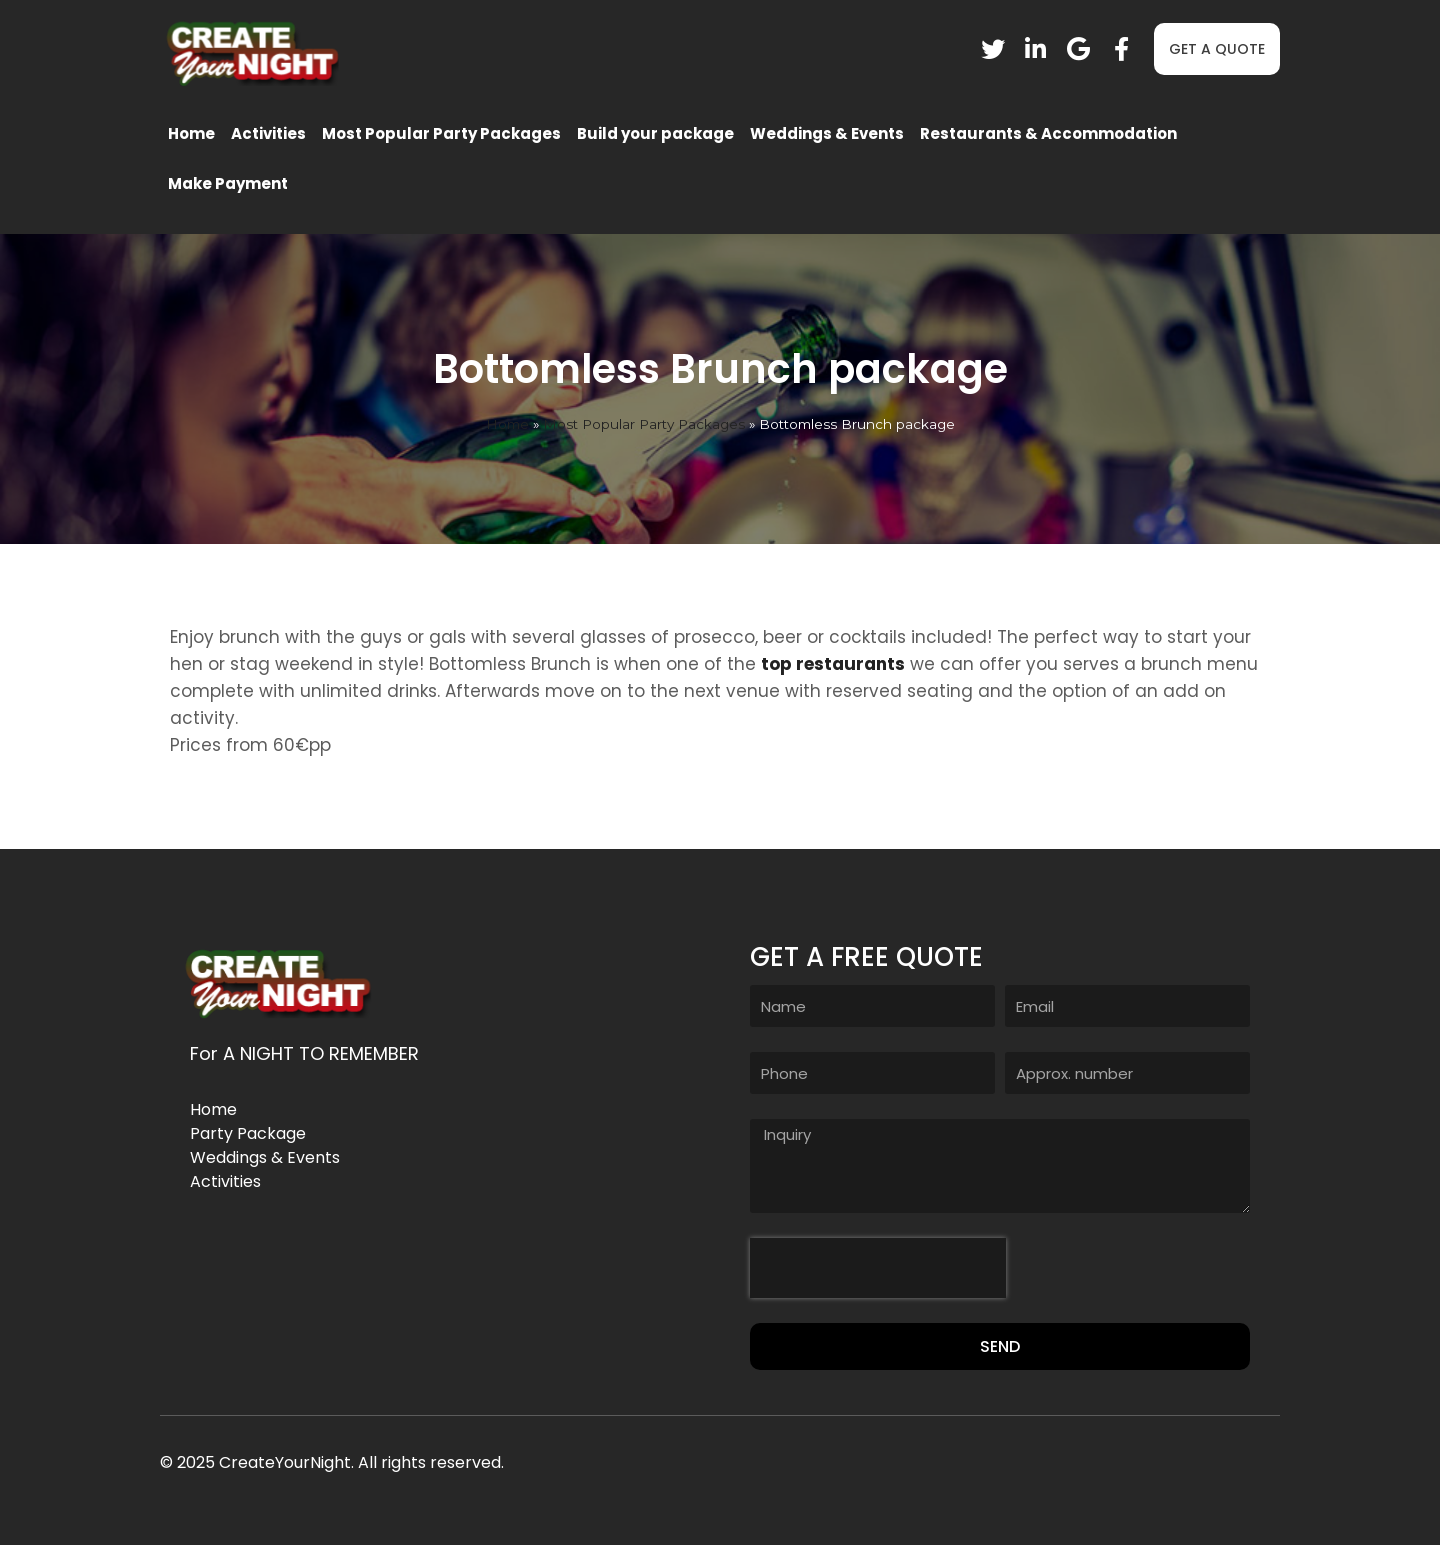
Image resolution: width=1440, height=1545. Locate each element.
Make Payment (228, 183)
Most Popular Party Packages (441, 133)
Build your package (655, 133)
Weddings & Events (827, 133)
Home (191, 133)
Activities (268, 133)
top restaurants (833, 664)
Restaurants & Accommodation (1048, 133)
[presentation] (878, 1268)
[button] (1217, 49)
